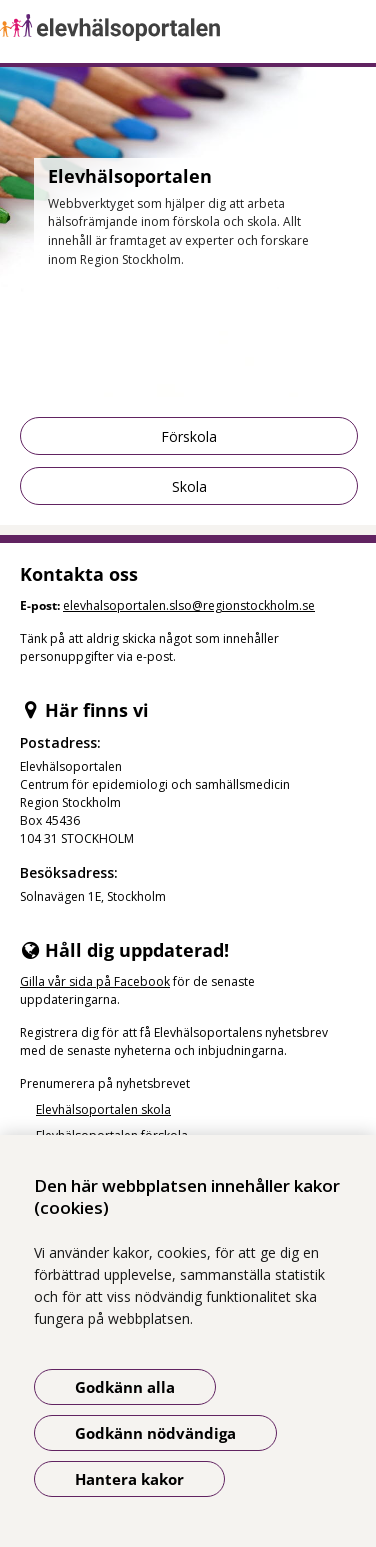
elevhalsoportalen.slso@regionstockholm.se (189, 605)
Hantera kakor (129, 1479)
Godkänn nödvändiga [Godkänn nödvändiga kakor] (155, 1433)
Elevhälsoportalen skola (103, 1109)
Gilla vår (44, 981)
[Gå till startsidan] (188, 27)
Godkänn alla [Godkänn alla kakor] (125, 1387)
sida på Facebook (119, 981)
